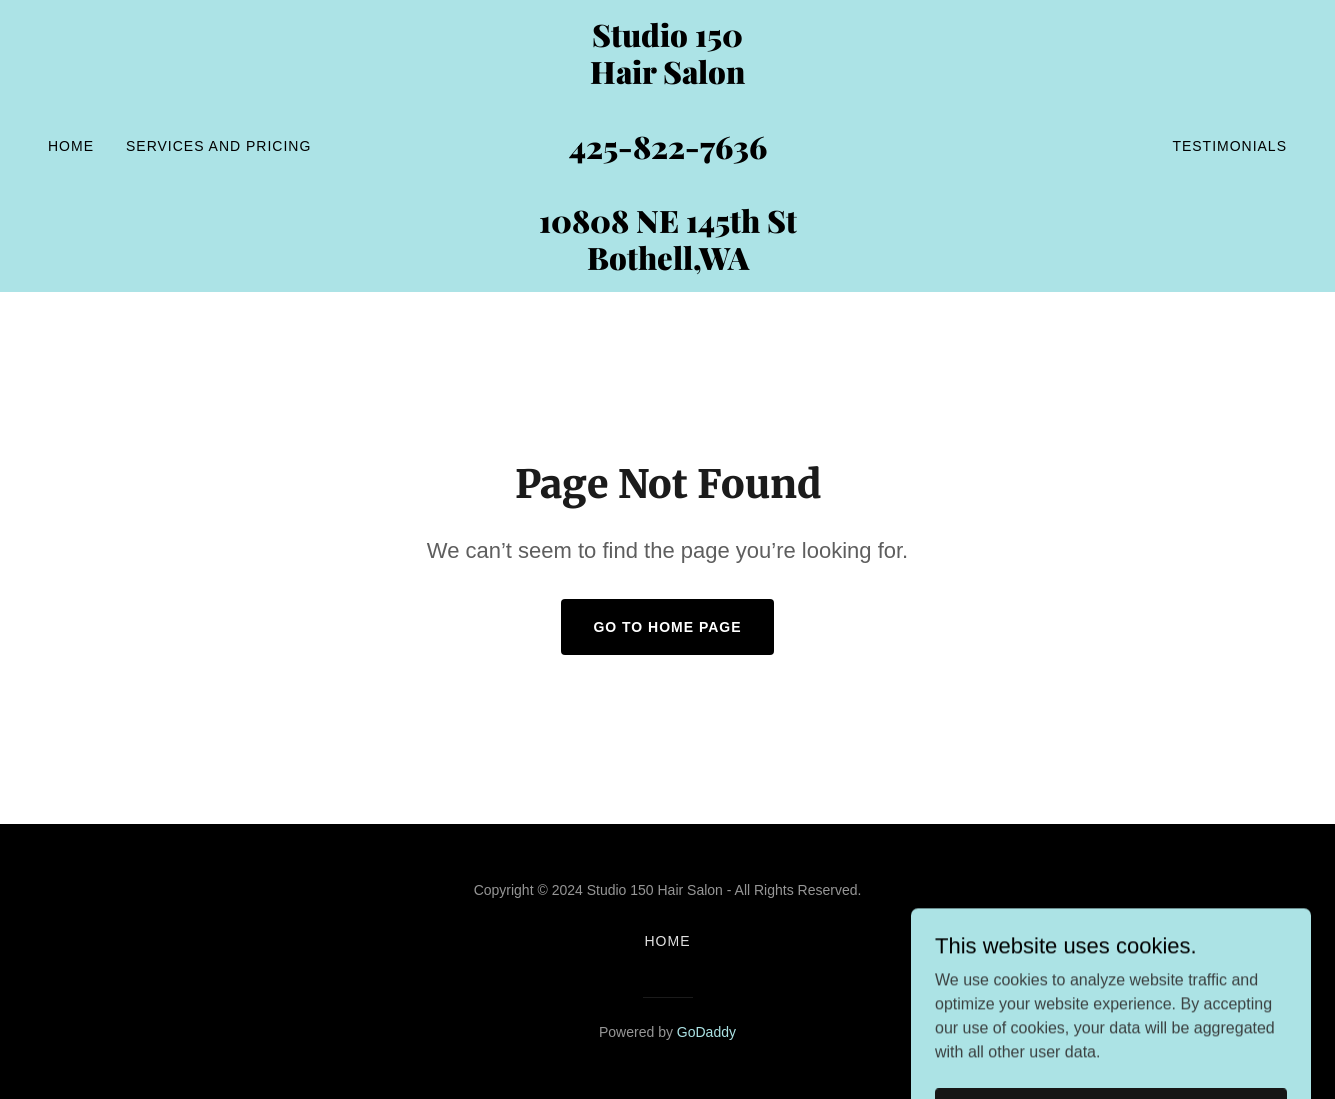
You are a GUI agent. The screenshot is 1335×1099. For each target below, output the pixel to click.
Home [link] (71, 146)
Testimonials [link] (1229, 146)
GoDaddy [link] (706, 1032)
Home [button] (668, 941)
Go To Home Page (667, 627)
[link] (667, 264)
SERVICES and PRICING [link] (218, 146)
